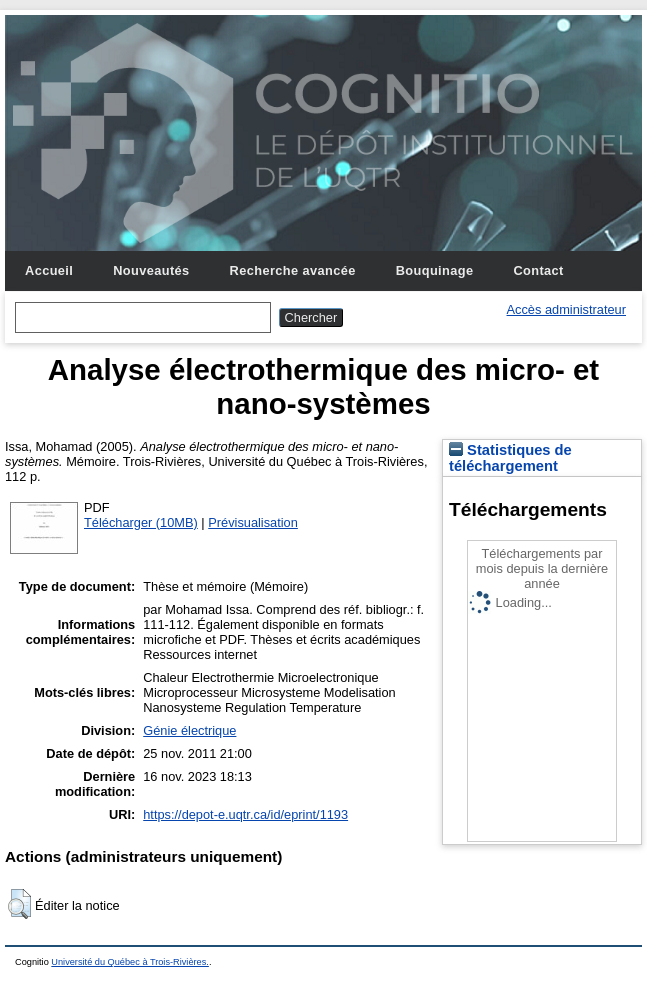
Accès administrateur (566, 309)
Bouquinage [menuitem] (435, 270)
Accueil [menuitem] (49, 270)
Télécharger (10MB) (141, 522)
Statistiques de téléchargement (510, 458)
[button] (19, 904)
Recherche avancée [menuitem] (293, 270)
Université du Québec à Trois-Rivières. (130, 962)
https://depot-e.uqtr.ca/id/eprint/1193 (245, 814)
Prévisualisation (253, 522)
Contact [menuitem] (538, 270)
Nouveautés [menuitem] (151, 270)
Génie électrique (189, 730)
